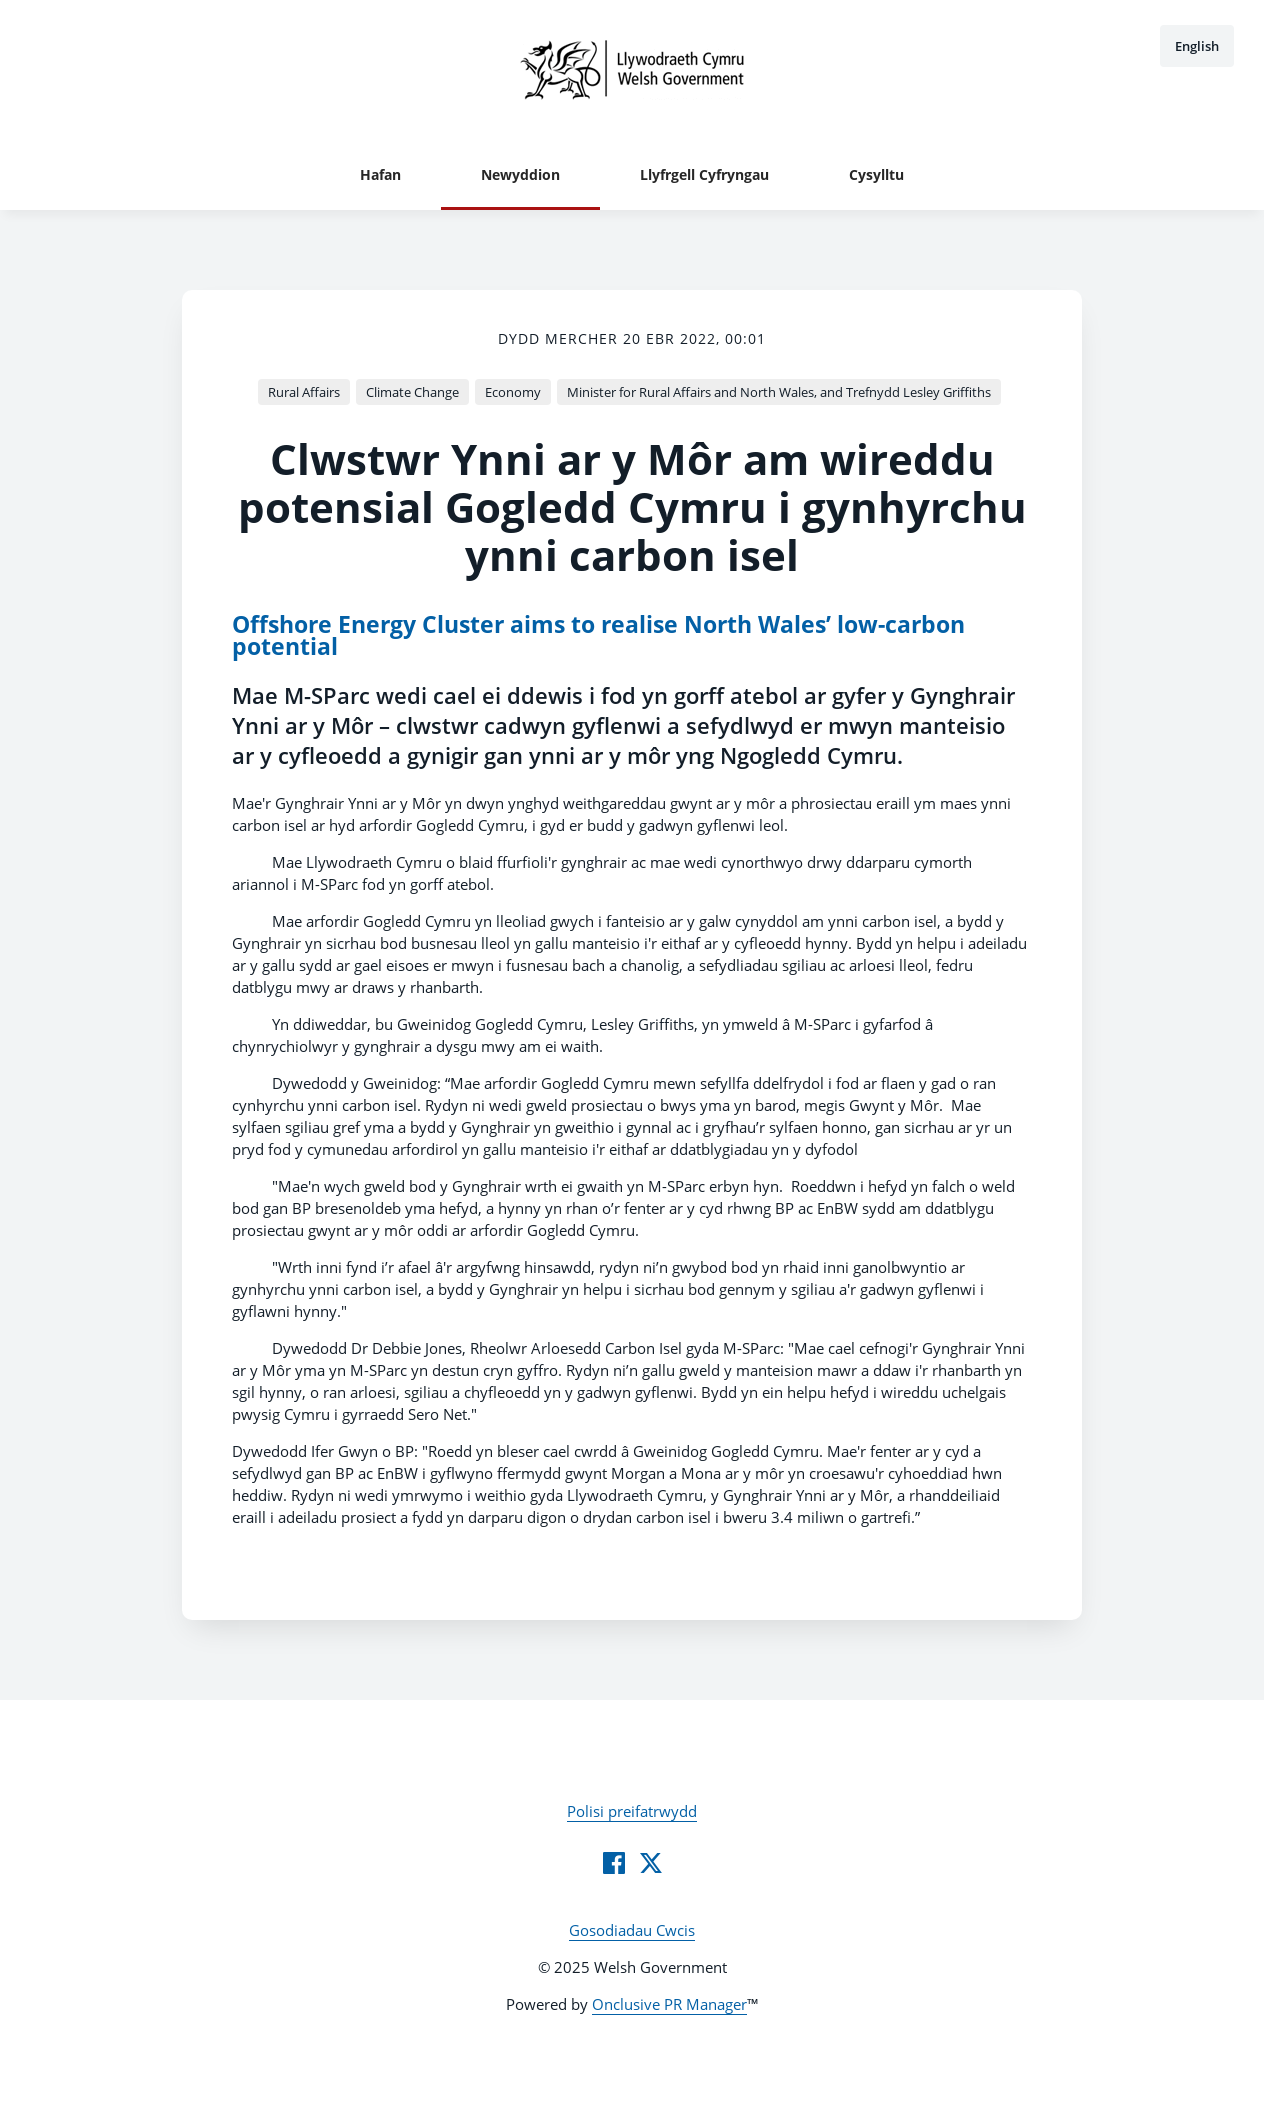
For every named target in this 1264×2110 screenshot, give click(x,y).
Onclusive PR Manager (669, 2004)
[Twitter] (651, 1863)
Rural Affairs (304, 392)
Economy (513, 392)
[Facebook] (614, 1863)
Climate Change (412, 392)
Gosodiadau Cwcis (632, 1930)
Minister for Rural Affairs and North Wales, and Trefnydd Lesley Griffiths (779, 392)
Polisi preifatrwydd (632, 1811)
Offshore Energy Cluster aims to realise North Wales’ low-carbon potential (598, 635)
